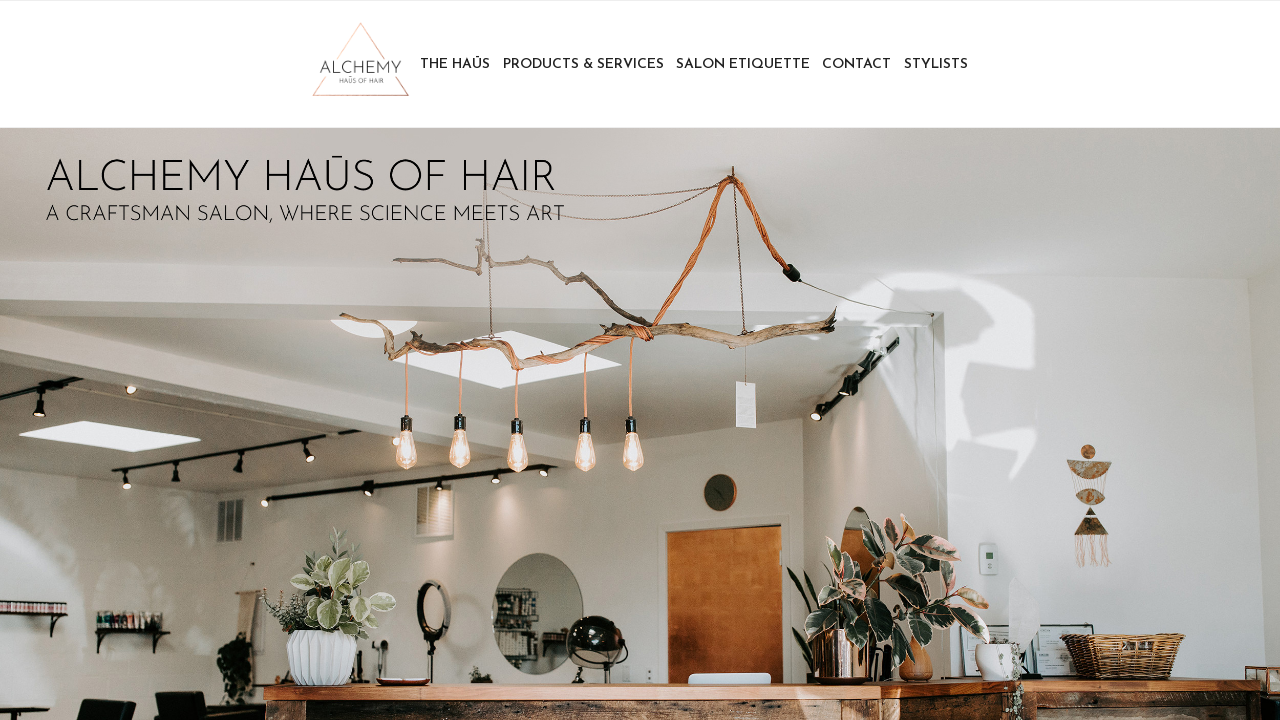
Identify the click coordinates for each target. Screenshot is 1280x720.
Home (360, 64)
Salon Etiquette (743, 64)
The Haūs (455, 64)
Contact (856, 64)
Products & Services (583, 64)
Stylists (936, 64)
